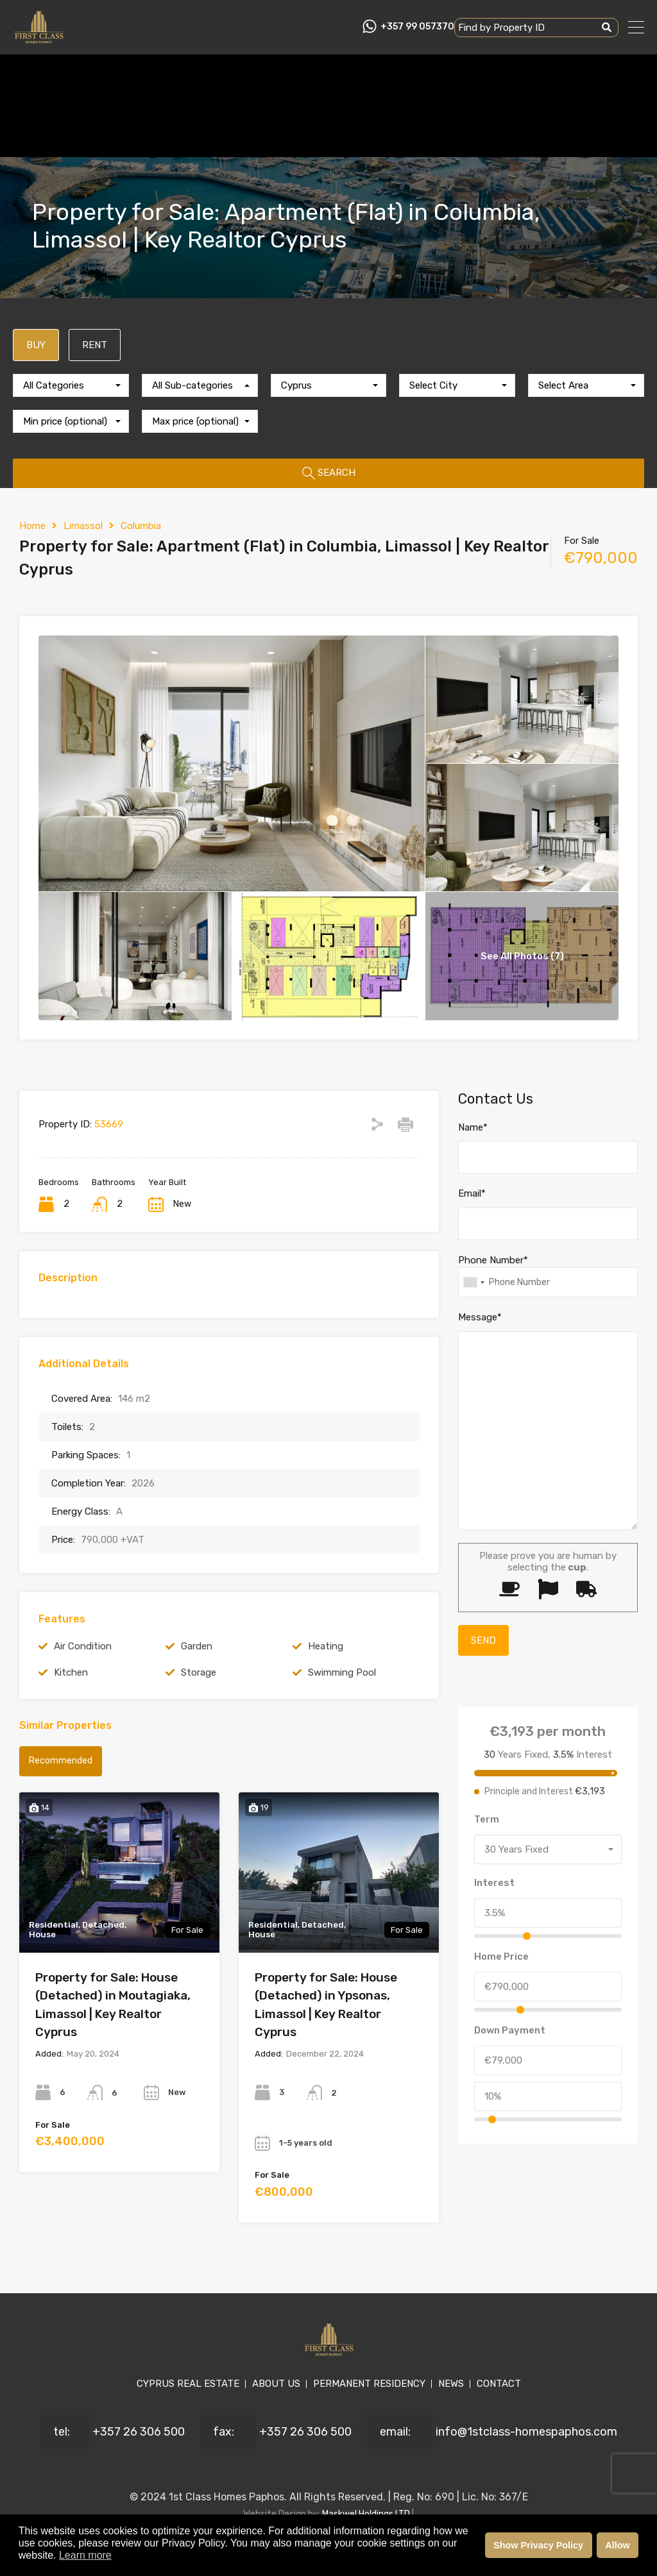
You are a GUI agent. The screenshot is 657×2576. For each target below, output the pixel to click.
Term (486, 1819)
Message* (480, 1317)
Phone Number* (493, 1260)
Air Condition (83, 1646)
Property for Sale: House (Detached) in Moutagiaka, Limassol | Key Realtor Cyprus (113, 2005)
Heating (325, 1646)
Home (32, 526)
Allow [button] (617, 2545)
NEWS (451, 2383)
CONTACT (499, 2383)
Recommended (60, 1760)
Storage (198, 1672)
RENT (94, 345)
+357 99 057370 (417, 27)
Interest (494, 1883)
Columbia (141, 526)
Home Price (501, 1956)
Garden (196, 1646)
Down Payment (509, 2030)
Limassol (83, 526)
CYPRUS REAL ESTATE (188, 2383)
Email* (472, 1193)
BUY (36, 345)
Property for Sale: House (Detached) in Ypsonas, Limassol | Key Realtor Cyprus (326, 2005)
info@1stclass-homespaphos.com (526, 2432)
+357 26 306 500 (138, 2432)
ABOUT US (276, 2383)
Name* (473, 1127)
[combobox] (71, 385)
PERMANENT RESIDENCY (369, 2383)
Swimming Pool (342, 1672)
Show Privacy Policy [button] (538, 2545)
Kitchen (71, 1672)
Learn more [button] (85, 2555)
